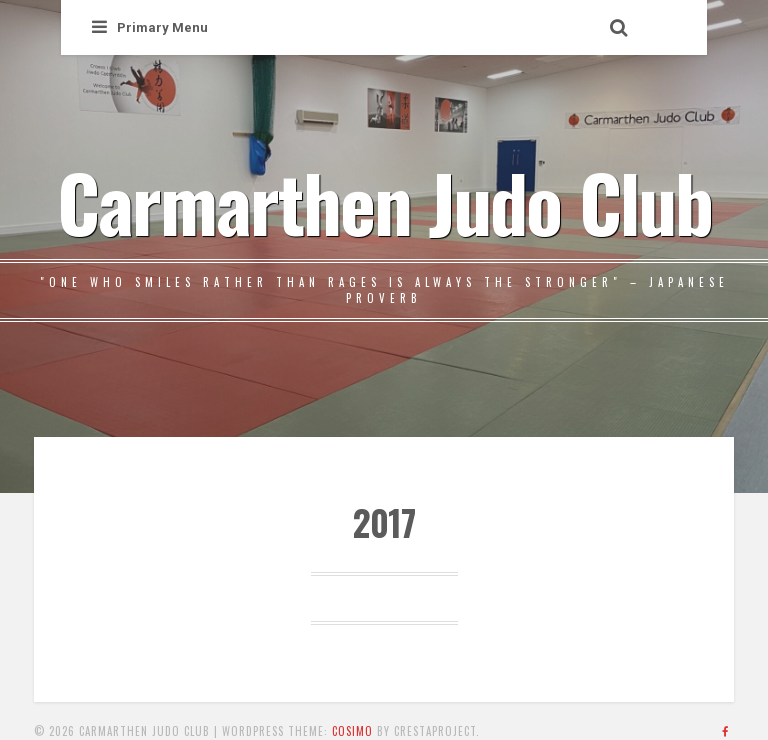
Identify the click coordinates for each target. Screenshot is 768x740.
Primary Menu (150, 27)
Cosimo (352, 731)
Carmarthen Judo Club (384, 201)
